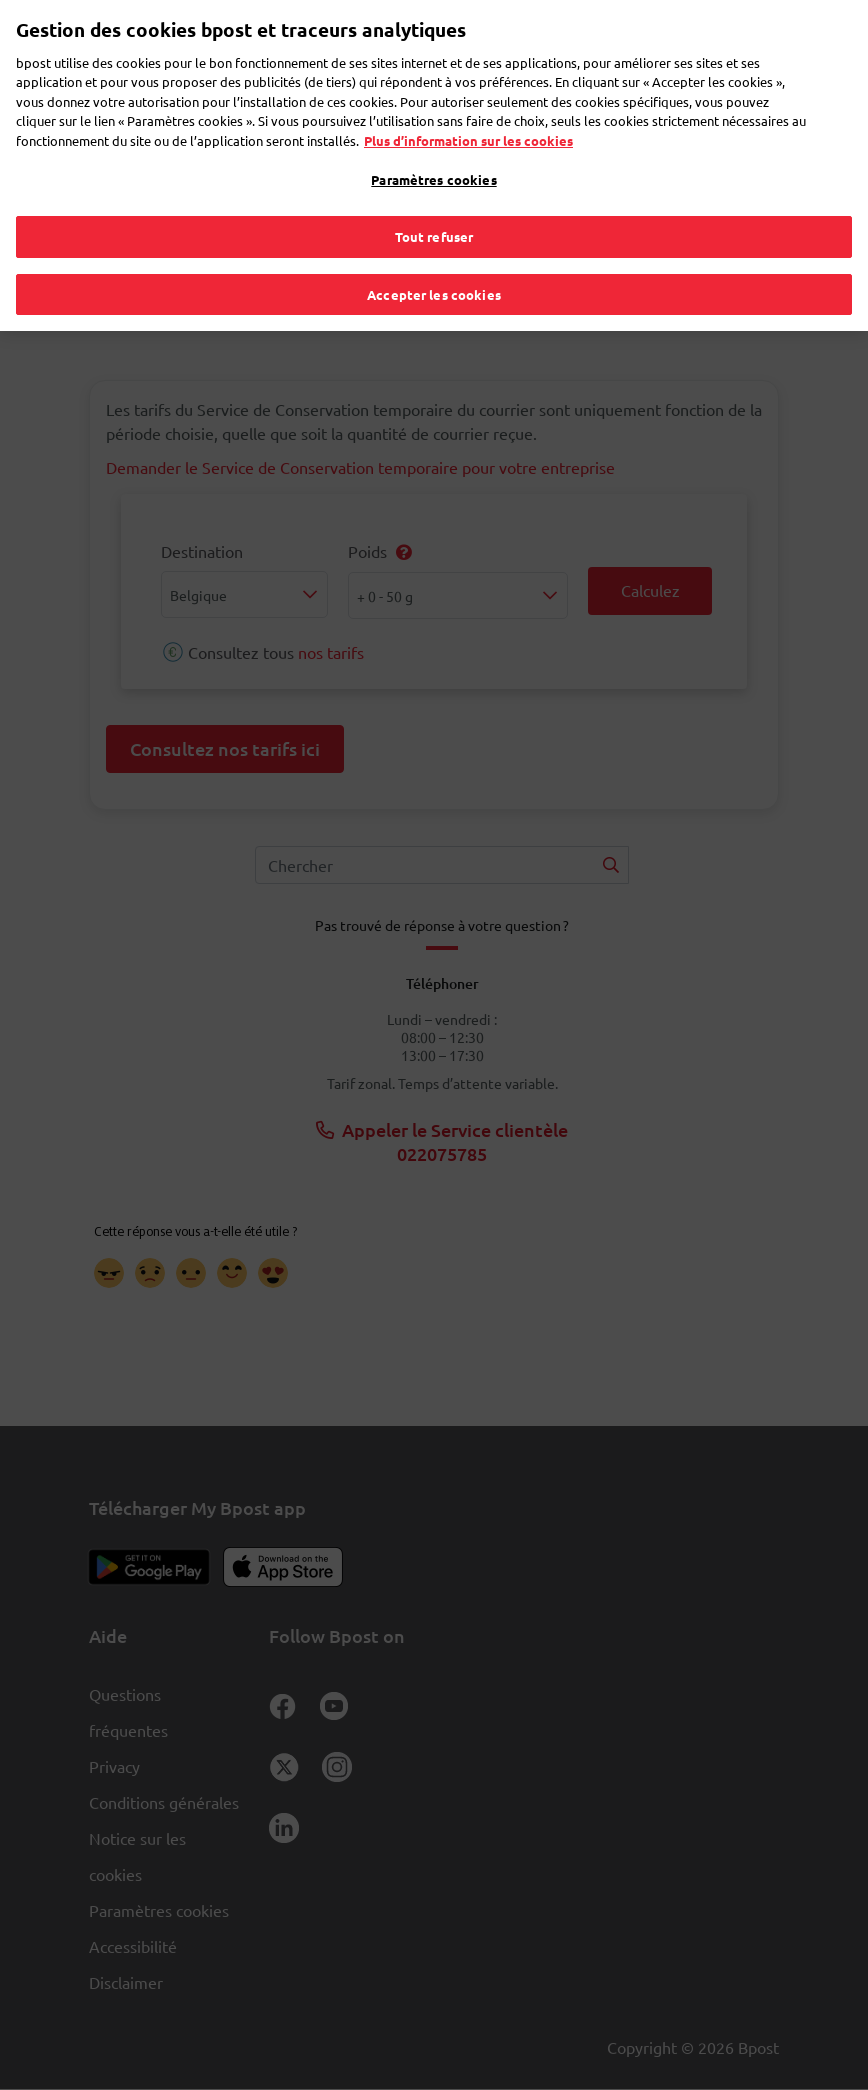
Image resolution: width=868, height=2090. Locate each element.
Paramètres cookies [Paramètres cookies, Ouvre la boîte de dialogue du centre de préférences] (433, 147)
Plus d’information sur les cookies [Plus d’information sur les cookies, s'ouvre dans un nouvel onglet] (468, 107)
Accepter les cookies (434, 261)
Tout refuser (434, 203)
